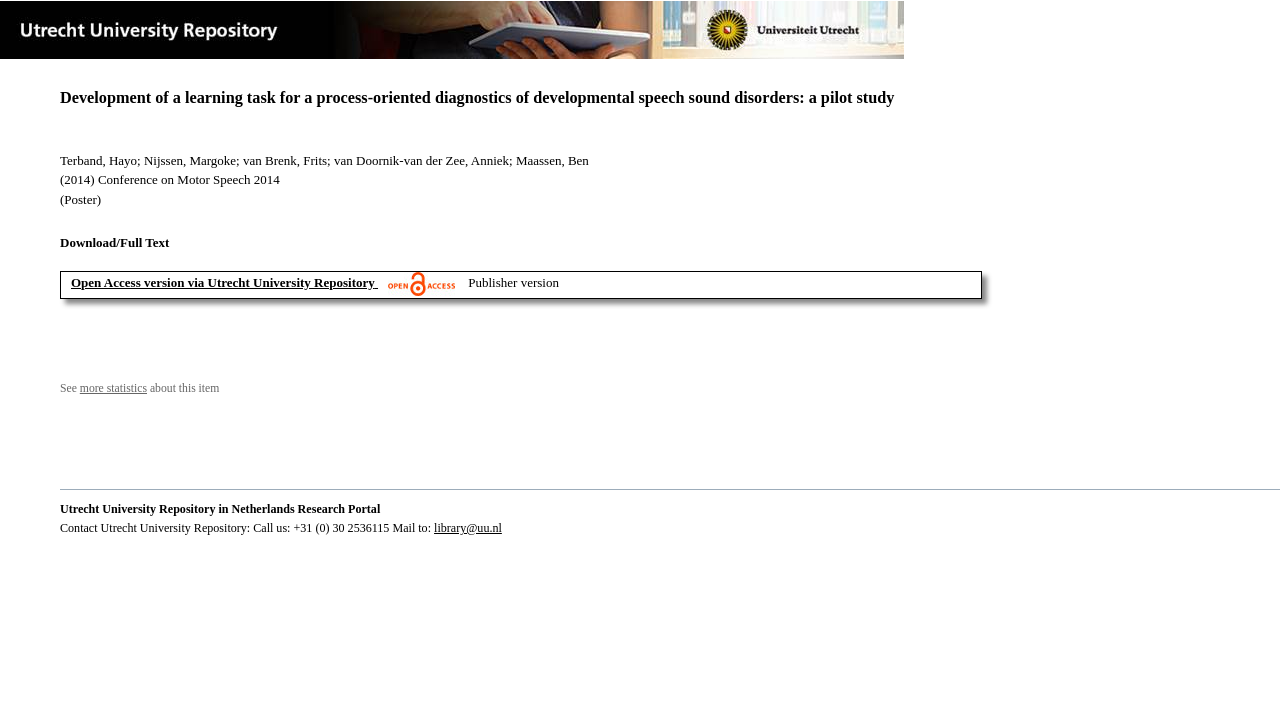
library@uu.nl (468, 528)
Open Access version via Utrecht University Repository (223, 282)
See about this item (139, 388)
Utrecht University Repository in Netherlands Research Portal (220, 509)
